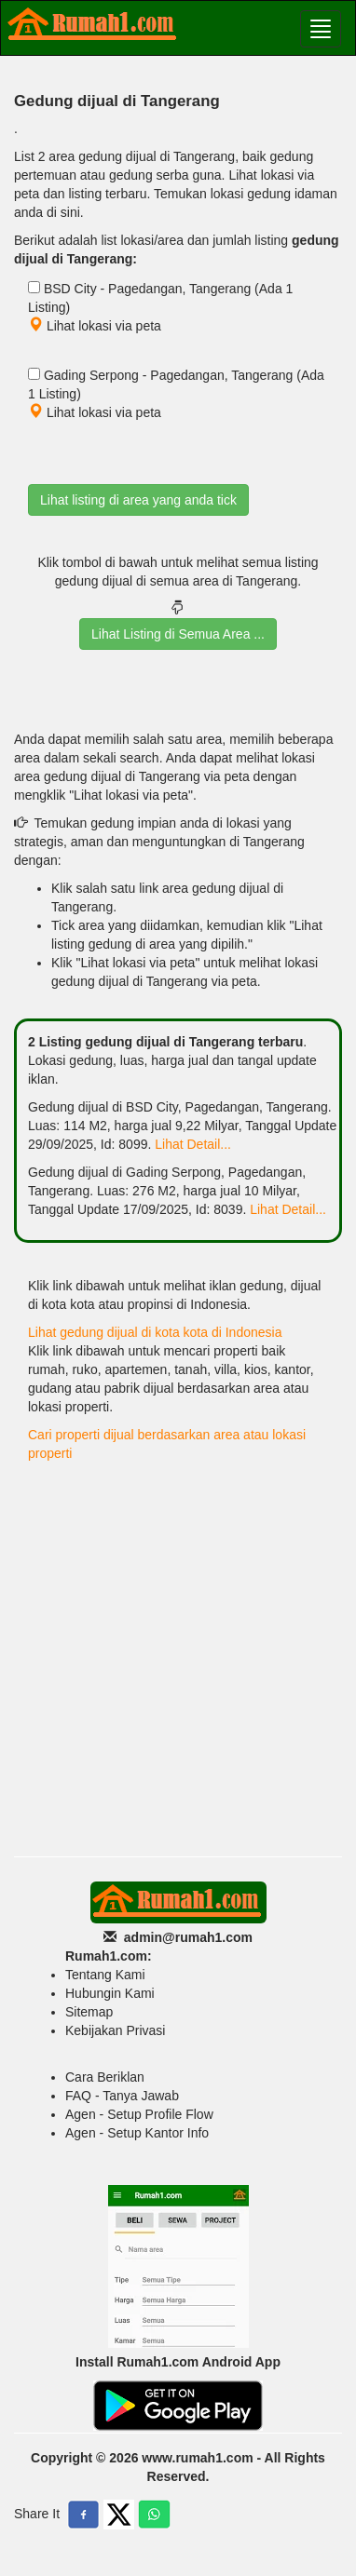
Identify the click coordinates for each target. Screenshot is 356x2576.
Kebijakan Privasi (115, 2030)
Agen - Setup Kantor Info (137, 2132)
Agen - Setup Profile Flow (139, 2114)
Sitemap (89, 2011)
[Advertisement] (178, 1660)
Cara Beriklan (104, 2077)
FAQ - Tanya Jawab (122, 2095)
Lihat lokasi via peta (94, 325)
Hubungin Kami (110, 1993)
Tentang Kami (105, 1974)
